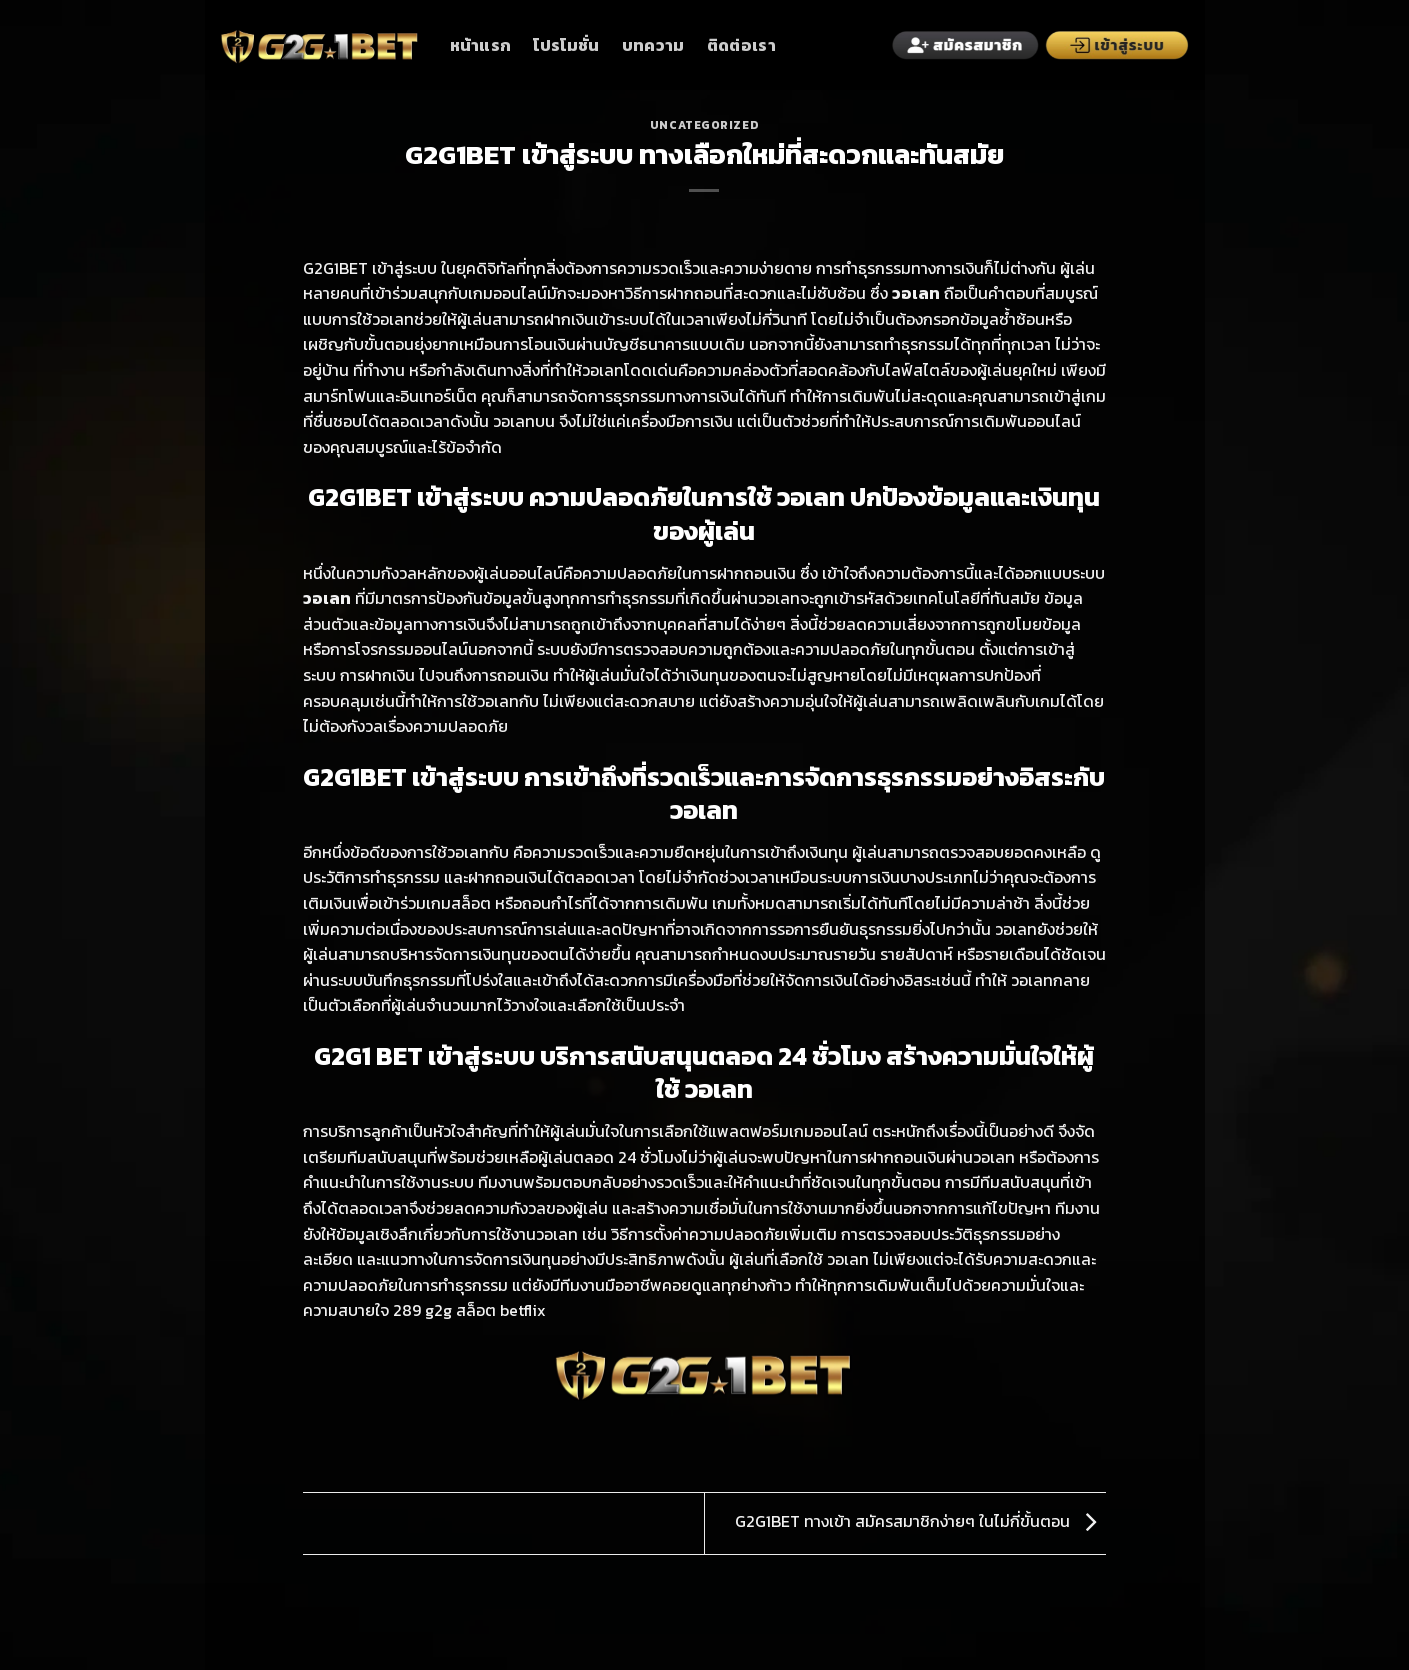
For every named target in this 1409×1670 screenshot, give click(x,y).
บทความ (653, 45)
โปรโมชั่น (566, 45)
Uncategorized (704, 125)
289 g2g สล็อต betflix (469, 1310)
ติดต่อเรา (741, 45)
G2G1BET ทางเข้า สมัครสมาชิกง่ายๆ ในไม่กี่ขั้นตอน (920, 1521)
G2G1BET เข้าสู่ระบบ (370, 268)
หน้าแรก (481, 45)
